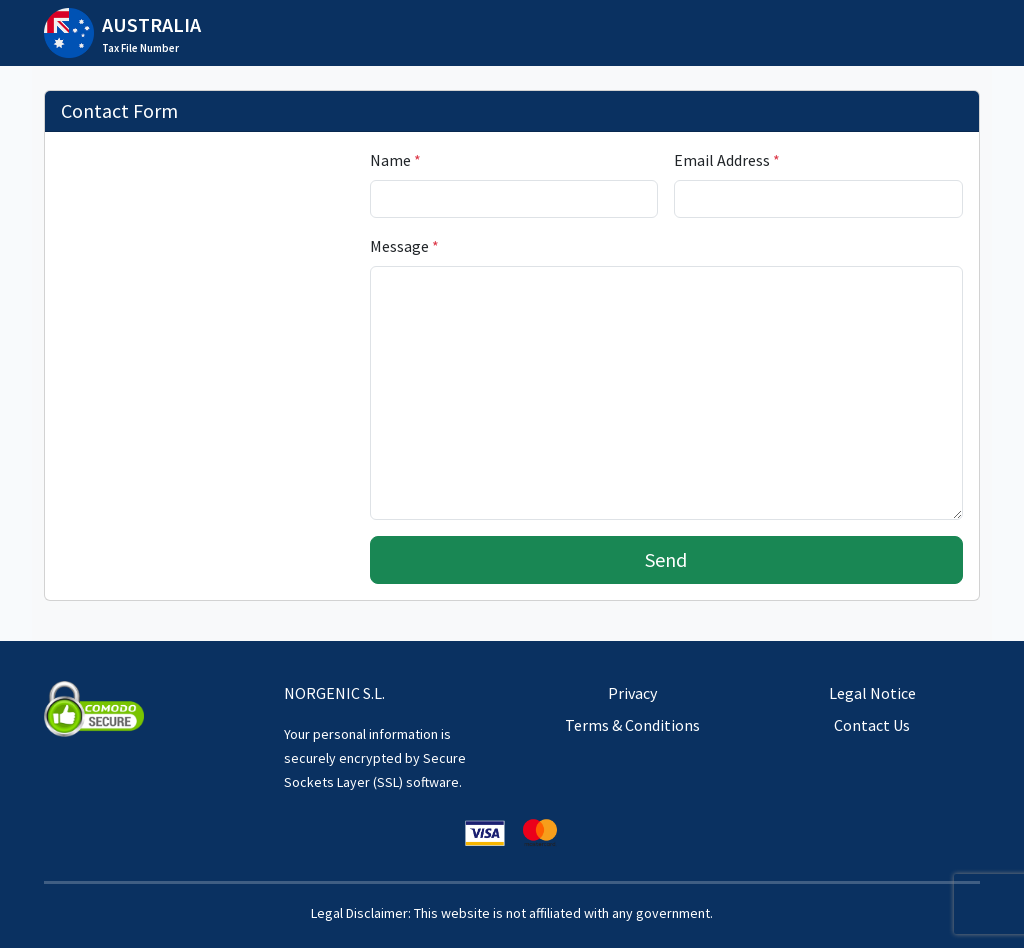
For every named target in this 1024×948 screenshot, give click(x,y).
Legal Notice (872, 693)
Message (404, 246)
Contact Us (872, 725)
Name (395, 160)
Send (666, 559)
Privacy (632, 693)
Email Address (727, 160)
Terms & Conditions (632, 725)
